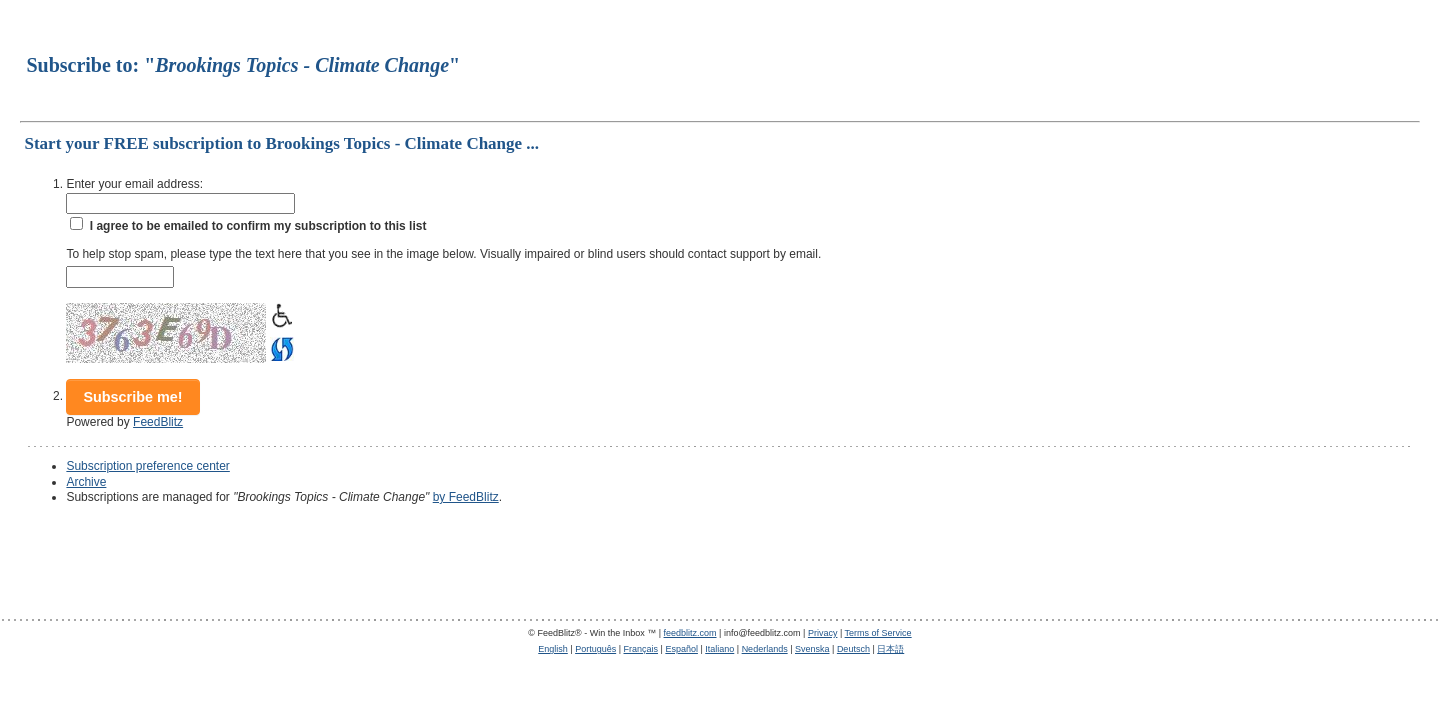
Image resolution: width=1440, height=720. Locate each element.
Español (681, 649)
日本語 (890, 649)
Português (595, 649)
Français (641, 649)
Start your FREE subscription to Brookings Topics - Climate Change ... (281, 143)
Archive (86, 482)
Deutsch (853, 649)
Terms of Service (878, 633)
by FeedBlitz (466, 497)
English (553, 649)
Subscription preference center (147, 466)
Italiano (719, 649)
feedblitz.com (690, 633)
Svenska (812, 649)
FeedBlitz (158, 422)
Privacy (823, 633)
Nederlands (765, 649)
